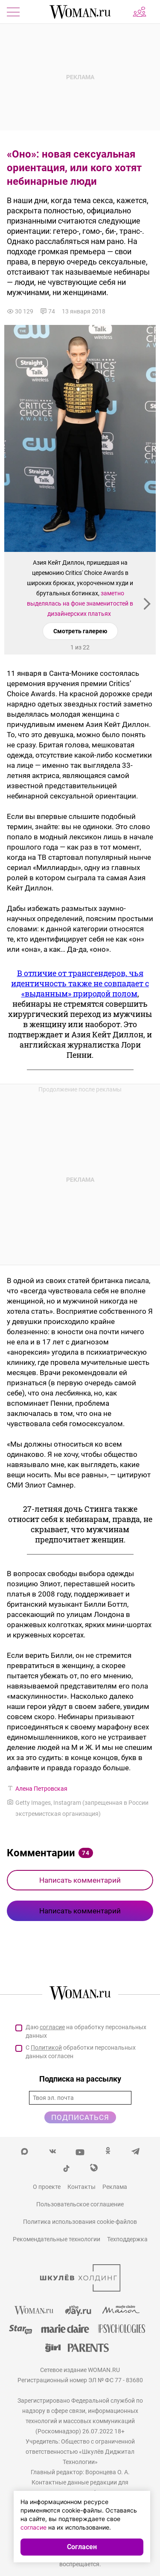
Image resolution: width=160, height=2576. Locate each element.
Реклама (114, 2186)
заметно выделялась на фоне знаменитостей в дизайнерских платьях (80, 603)
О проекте (47, 2186)
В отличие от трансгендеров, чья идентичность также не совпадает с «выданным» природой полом (80, 983)
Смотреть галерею (80, 631)
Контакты (81, 2186)
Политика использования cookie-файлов (80, 2221)
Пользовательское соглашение (80, 2204)
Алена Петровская (41, 1788)
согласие (52, 2027)
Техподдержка (127, 2239)
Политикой (46, 2047)
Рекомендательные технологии (56, 2239)
